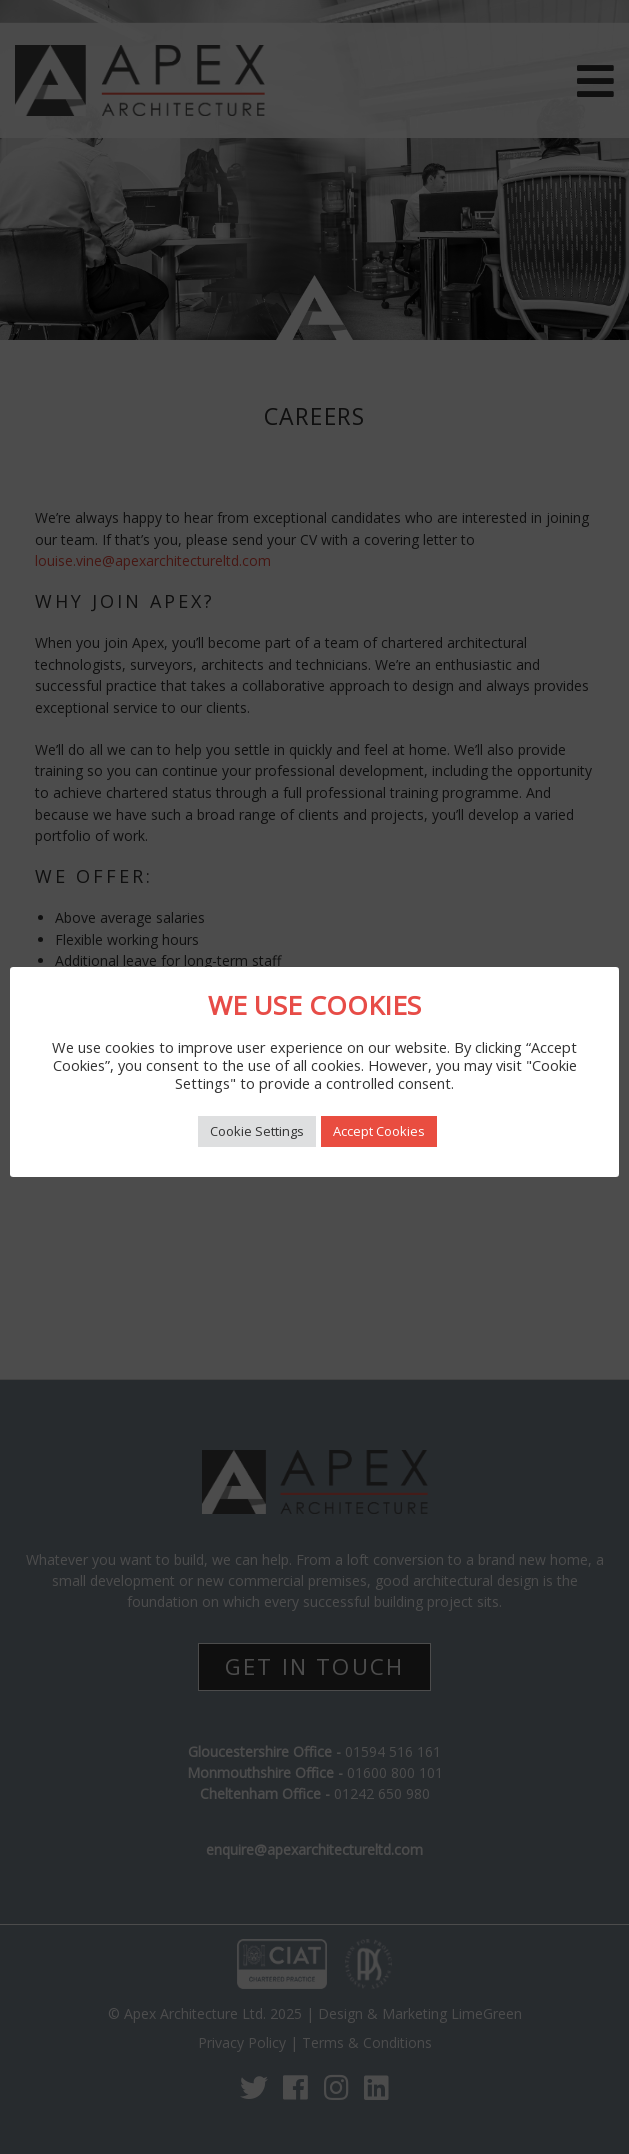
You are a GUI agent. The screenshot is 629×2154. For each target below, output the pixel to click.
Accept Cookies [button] (379, 1131)
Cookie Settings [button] (257, 1131)
